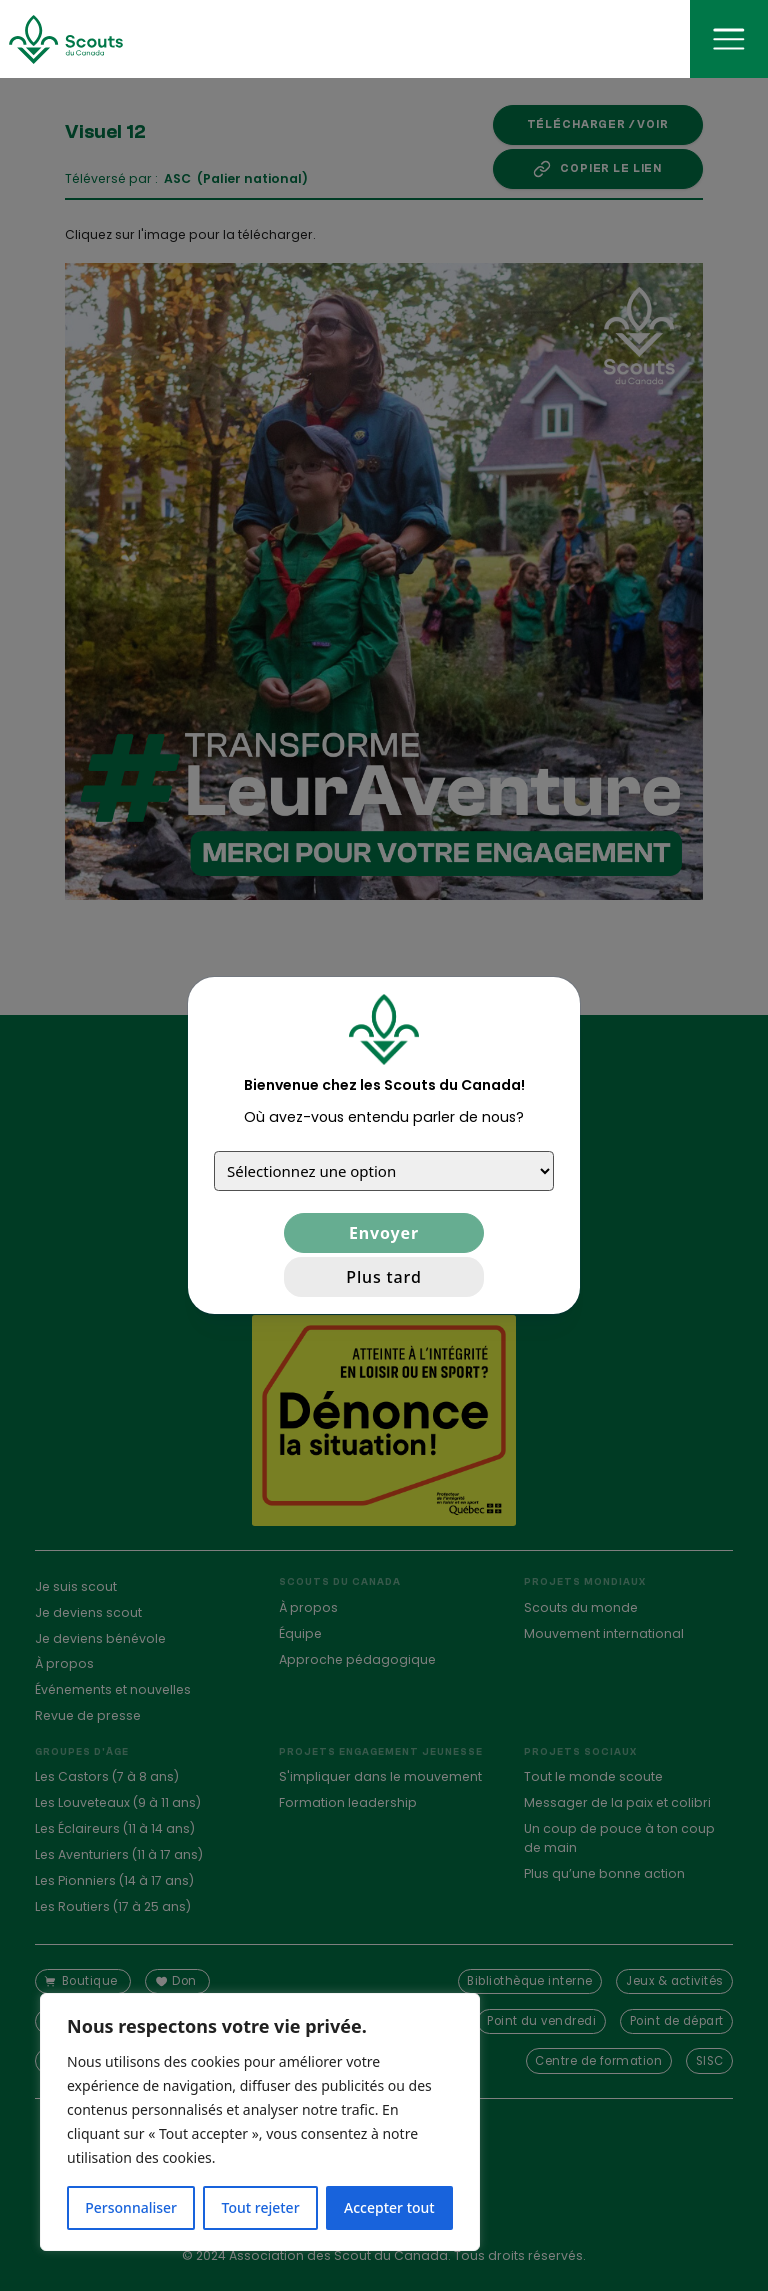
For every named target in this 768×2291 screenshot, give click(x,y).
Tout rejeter (261, 2207)
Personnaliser (131, 2207)
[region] (260, 2122)
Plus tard (383, 1277)
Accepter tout (389, 2207)
